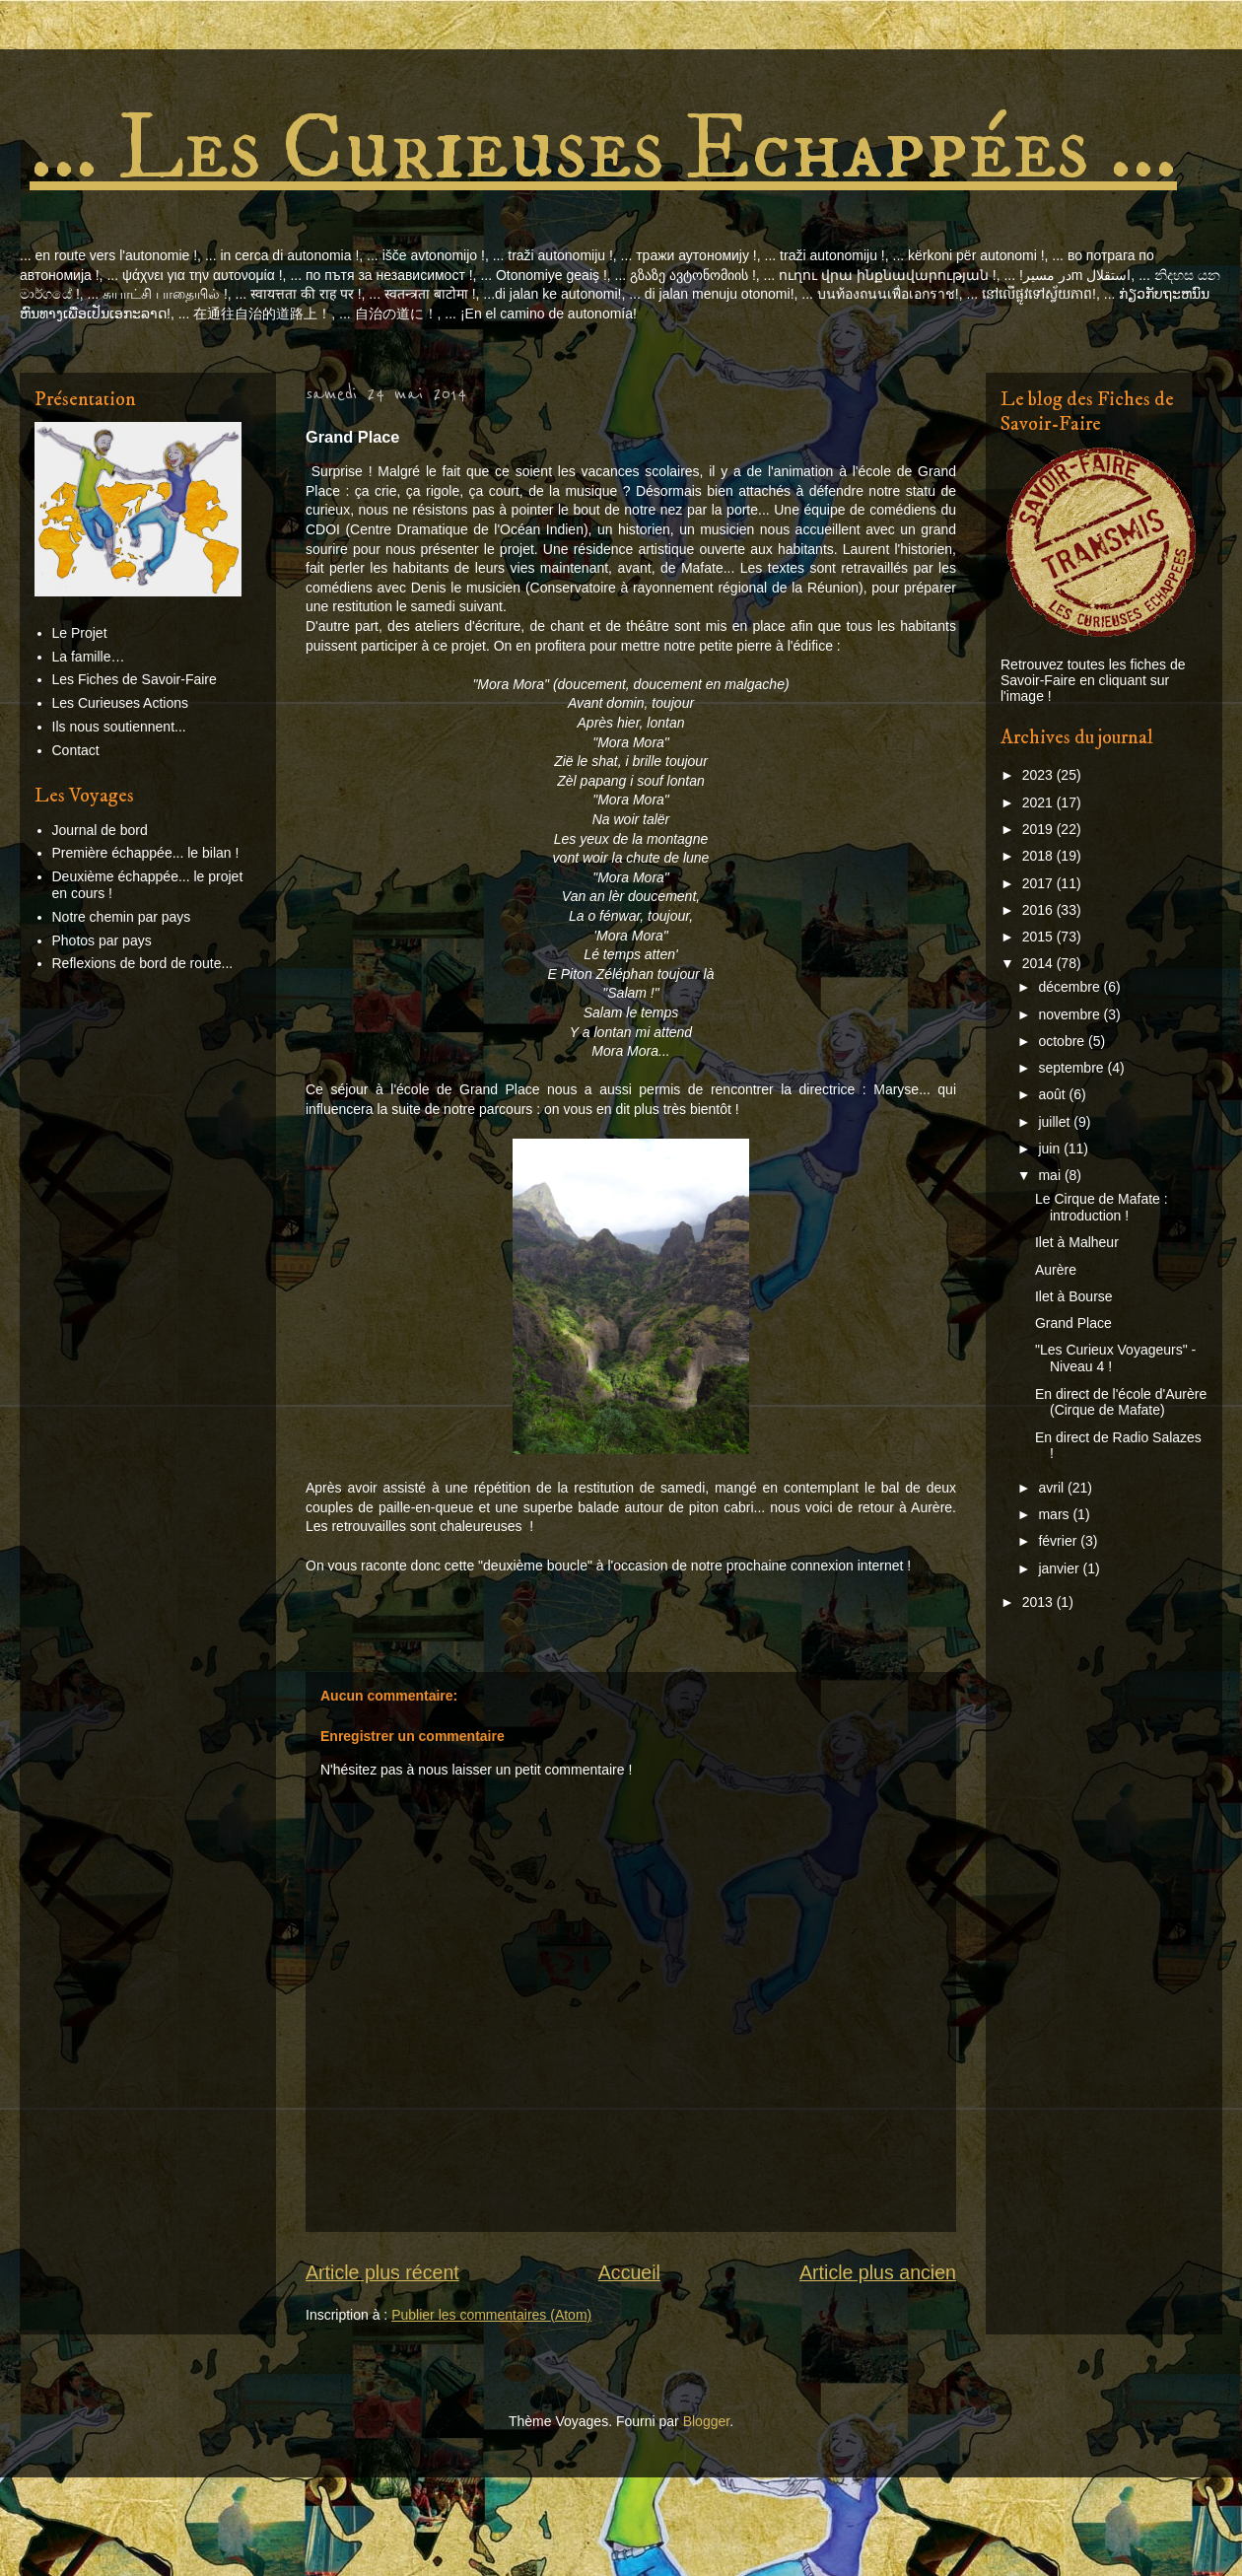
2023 (1039, 775)
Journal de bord (100, 830)
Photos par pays (102, 940)
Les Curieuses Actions (120, 703)
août (1053, 1094)
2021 (1039, 802)
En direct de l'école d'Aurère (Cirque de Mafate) (1121, 1402)
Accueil (629, 2272)
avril (1053, 1488)
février (1059, 1541)
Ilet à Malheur (1077, 1242)
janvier (1060, 1568)
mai (1051, 1175)
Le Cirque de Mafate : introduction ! (1101, 1207)
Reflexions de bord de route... (143, 963)
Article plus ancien (877, 2272)
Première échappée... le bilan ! (146, 853)
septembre (1072, 1068)
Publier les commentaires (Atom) (491, 2315)
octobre (1063, 1041)
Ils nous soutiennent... (119, 726)
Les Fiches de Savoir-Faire (134, 679)
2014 (1039, 963)
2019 (1039, 829)
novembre (1070, 1014)
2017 (1039, 883)
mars (1055, 1514)
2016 (1039, 910)
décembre (1070, 987)
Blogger (706, 2421)
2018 (1039, 856)
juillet (1055, 1122)
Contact (76, 750)
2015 (1039, 936)
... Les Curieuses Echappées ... (603, 149)
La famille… (88, 656)
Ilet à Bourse (1074, 1296)
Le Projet (79, 633)
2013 (1039, 1602)
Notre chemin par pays (121, 917)
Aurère (1055, 1270)
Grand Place (1073, 1323)
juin (1051, 1148)
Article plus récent (382, 2272)
